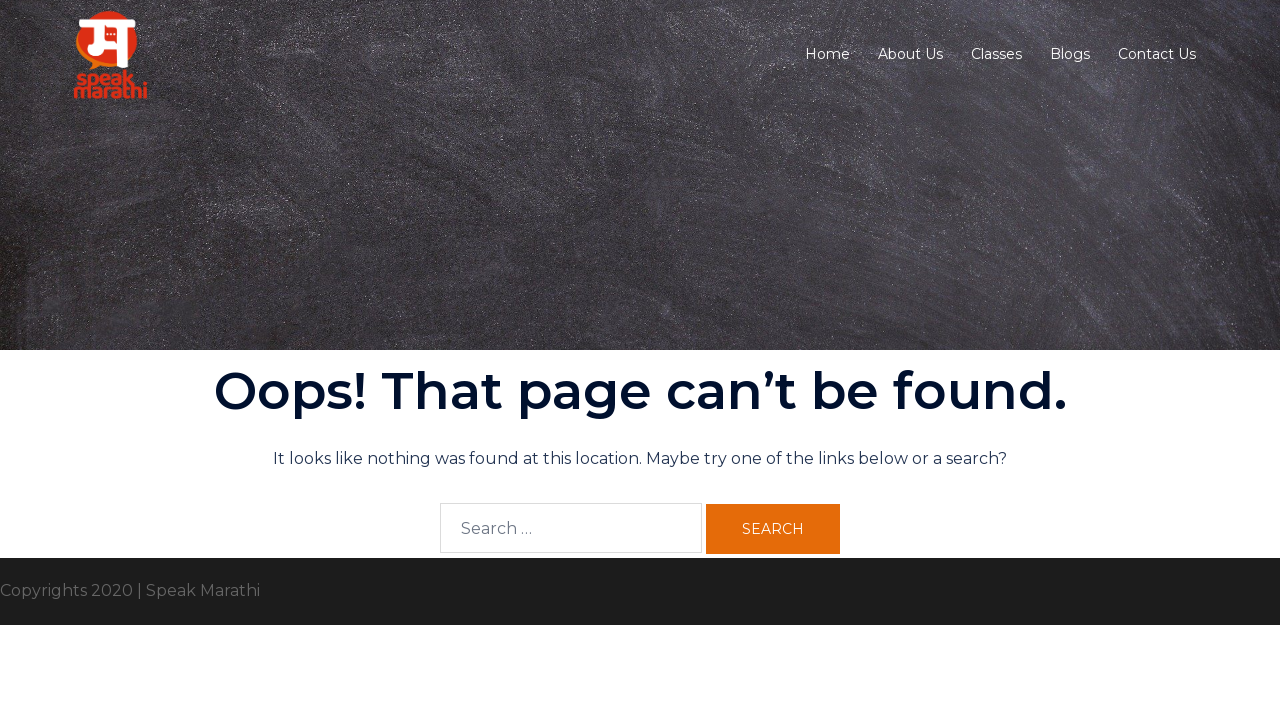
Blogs (1070, 54)
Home (827, 54)
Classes (996, 54)
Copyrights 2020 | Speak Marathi (130, 590)
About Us (910, 54)
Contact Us (1157, 54)
